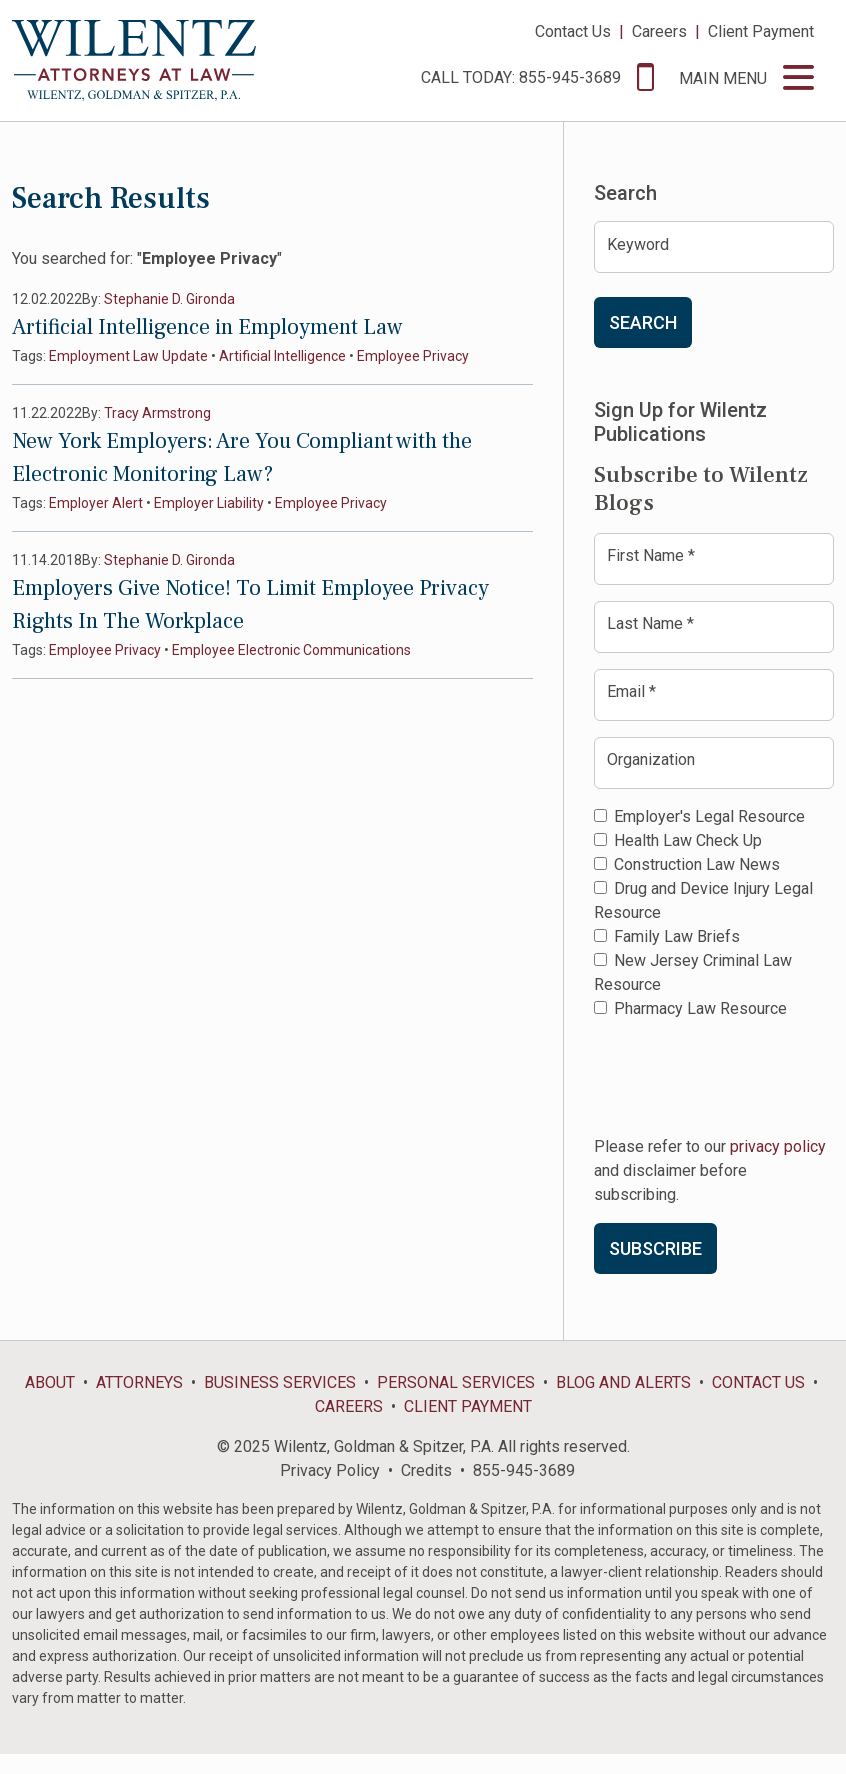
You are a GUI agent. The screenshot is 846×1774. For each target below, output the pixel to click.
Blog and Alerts (623, 1382)
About (50, 1382)
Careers (659, 31)
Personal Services (456, 1382)
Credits (426, 1470)
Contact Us (573, 31)
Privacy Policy (330, 1470)
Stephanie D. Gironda (169, 299)
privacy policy (778, 1146)
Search (643, 322)
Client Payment (761, 31)
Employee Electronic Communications (291, 650)
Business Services (280, 1382)
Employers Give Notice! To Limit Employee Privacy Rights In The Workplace (250, 604)
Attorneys (139, 1382)
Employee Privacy (413, 356)
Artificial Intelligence (282, 356)
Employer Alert (96, 503)
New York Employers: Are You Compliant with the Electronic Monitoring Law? (242, 457)
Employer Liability (209, 503)
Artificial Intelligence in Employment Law (207, 327)
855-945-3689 (524, 1470)
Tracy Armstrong (157, 413)
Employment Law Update (128, 356)
